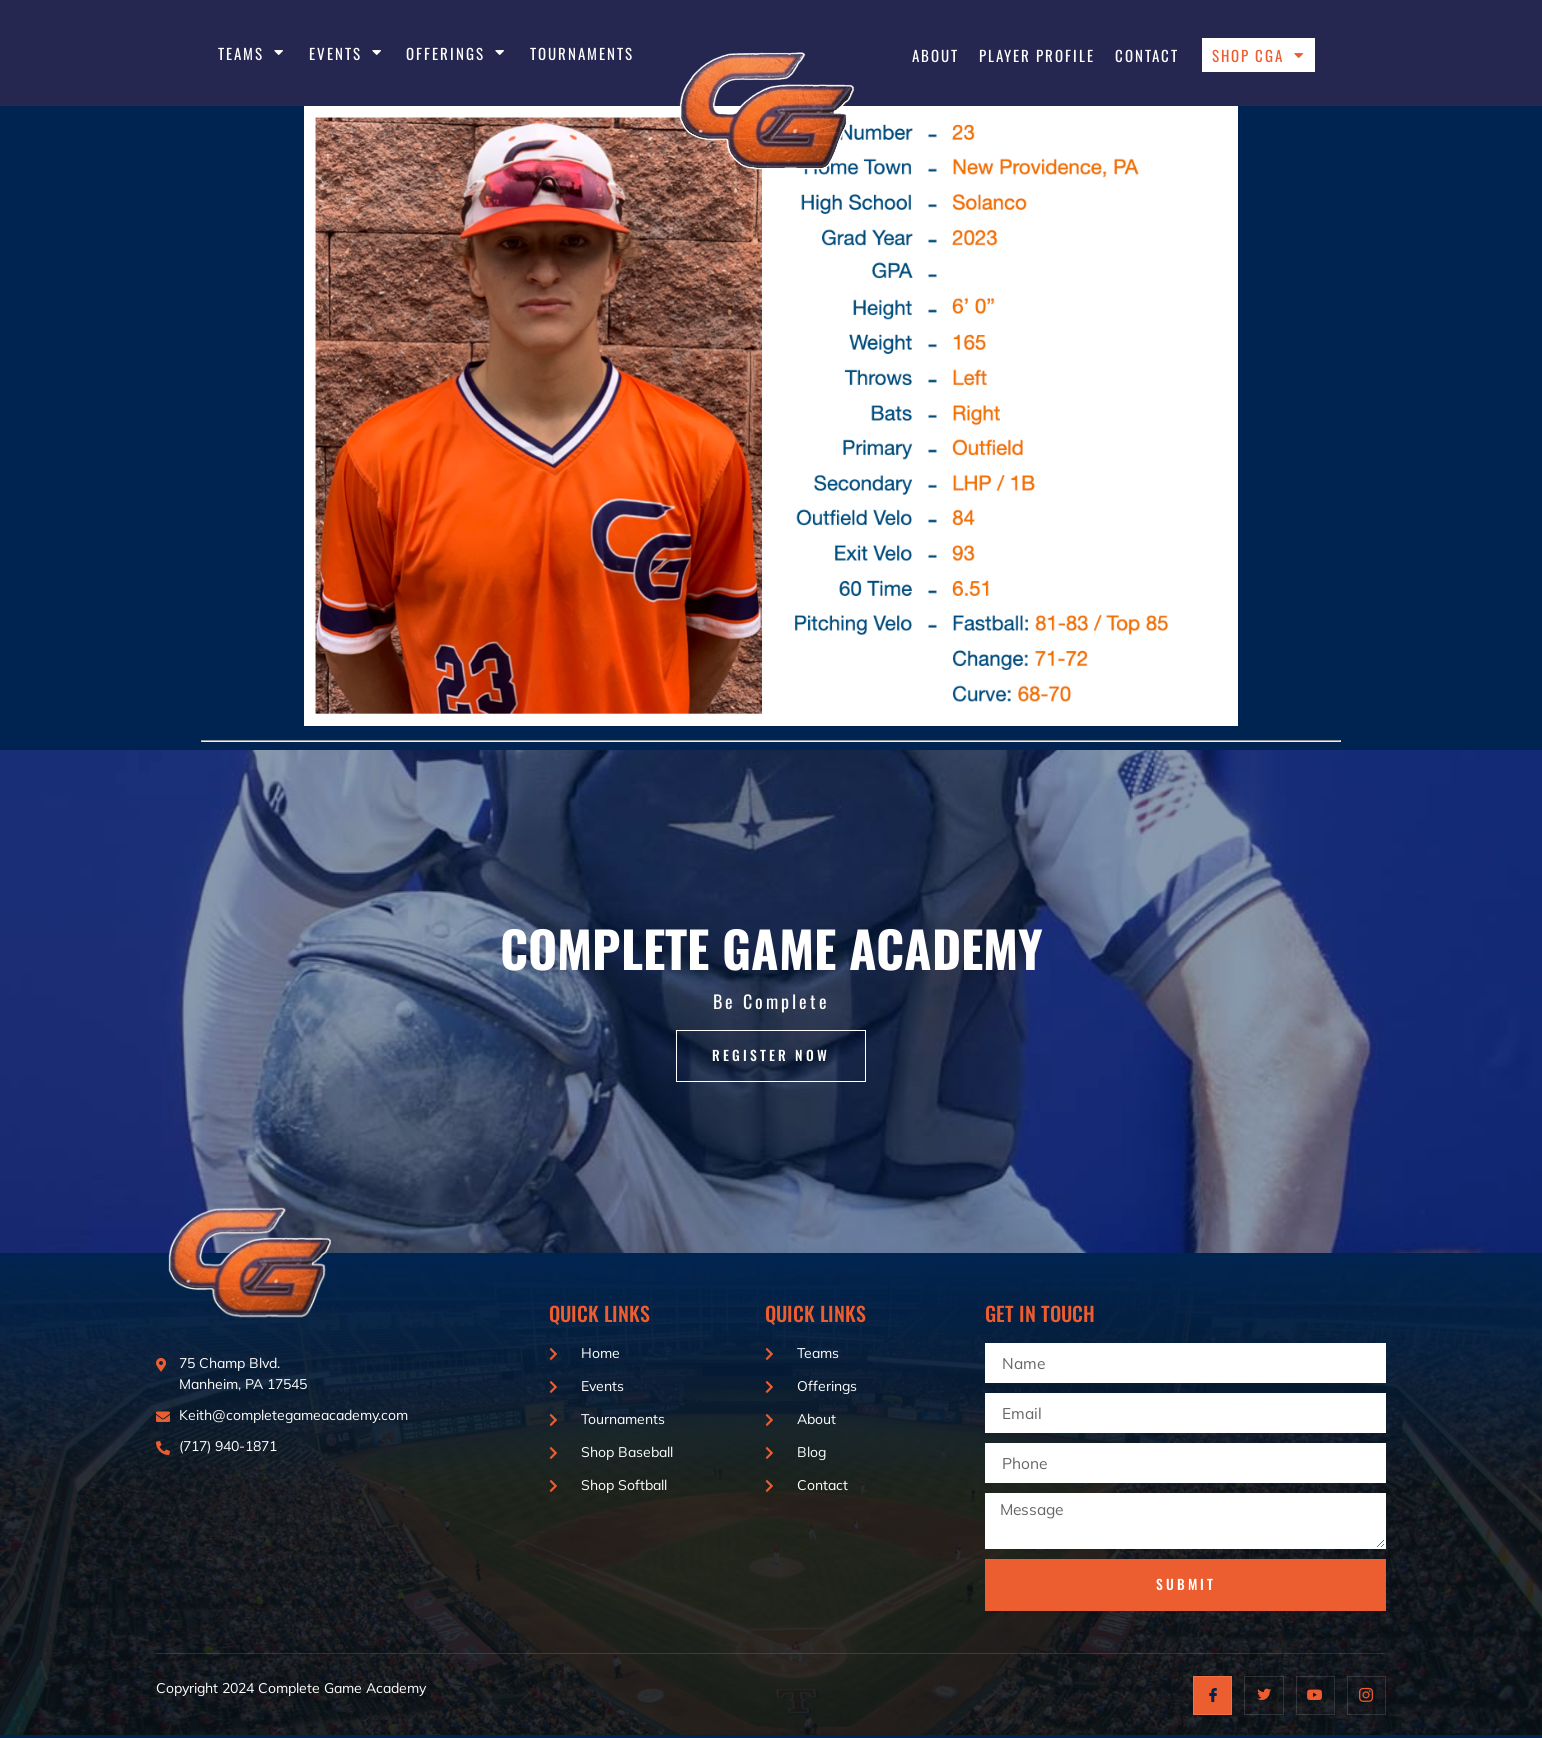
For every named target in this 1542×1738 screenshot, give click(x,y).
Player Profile (1037, 55)
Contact (1147, 55)
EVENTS (346, 52)
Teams (251, 52)
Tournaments (582, 53)
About (935, 55)
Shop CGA (1258, 55)
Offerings (456, 52)
